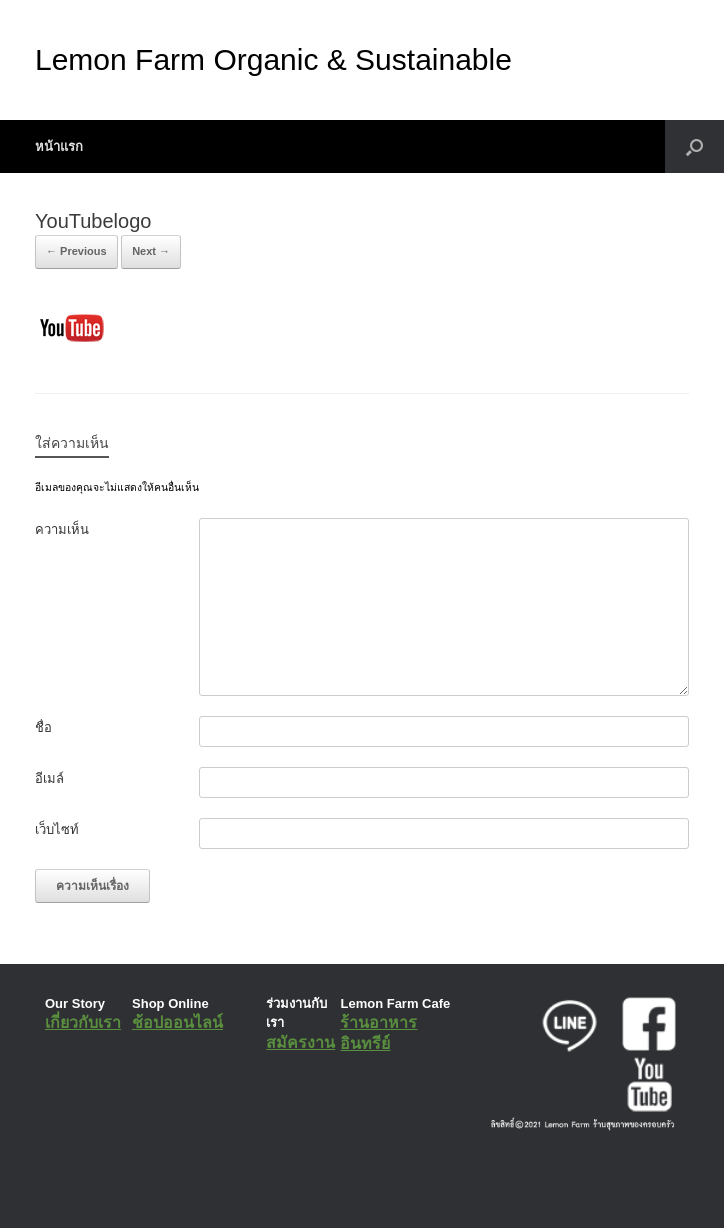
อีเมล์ (49, 778)
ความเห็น (62, 529)
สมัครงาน (300, 1042)
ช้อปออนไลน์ (177, 1022)
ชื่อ (43, 727)
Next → (151, 251)
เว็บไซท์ (57, 829)
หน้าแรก (59, 146)
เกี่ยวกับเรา (83, 1022)
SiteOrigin (347, 1188)
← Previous (76, 251)
